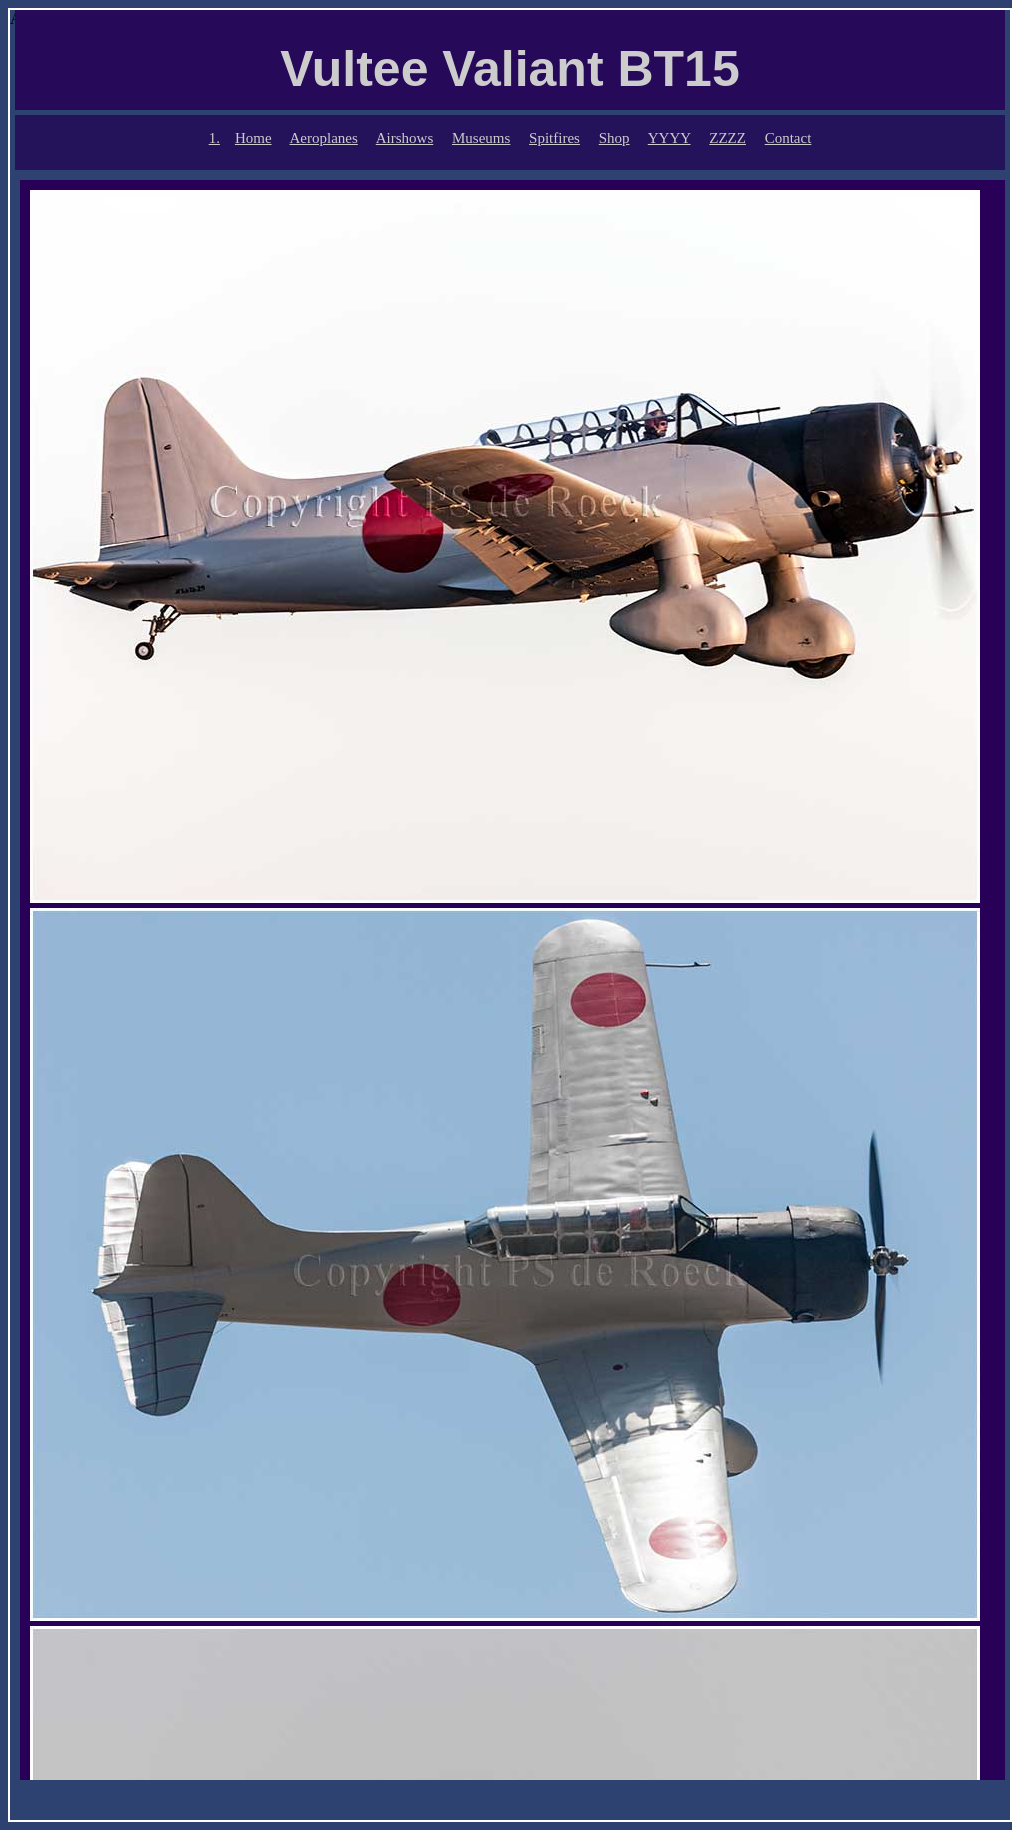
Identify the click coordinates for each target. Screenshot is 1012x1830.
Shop (614, 138)
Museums (481, 138)
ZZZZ (727, 138)
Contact (788, 138)
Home (253, 138)
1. (214, 138)
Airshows (405, 138)
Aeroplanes (324, 138)
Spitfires (554, 138)
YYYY (669, 138)
